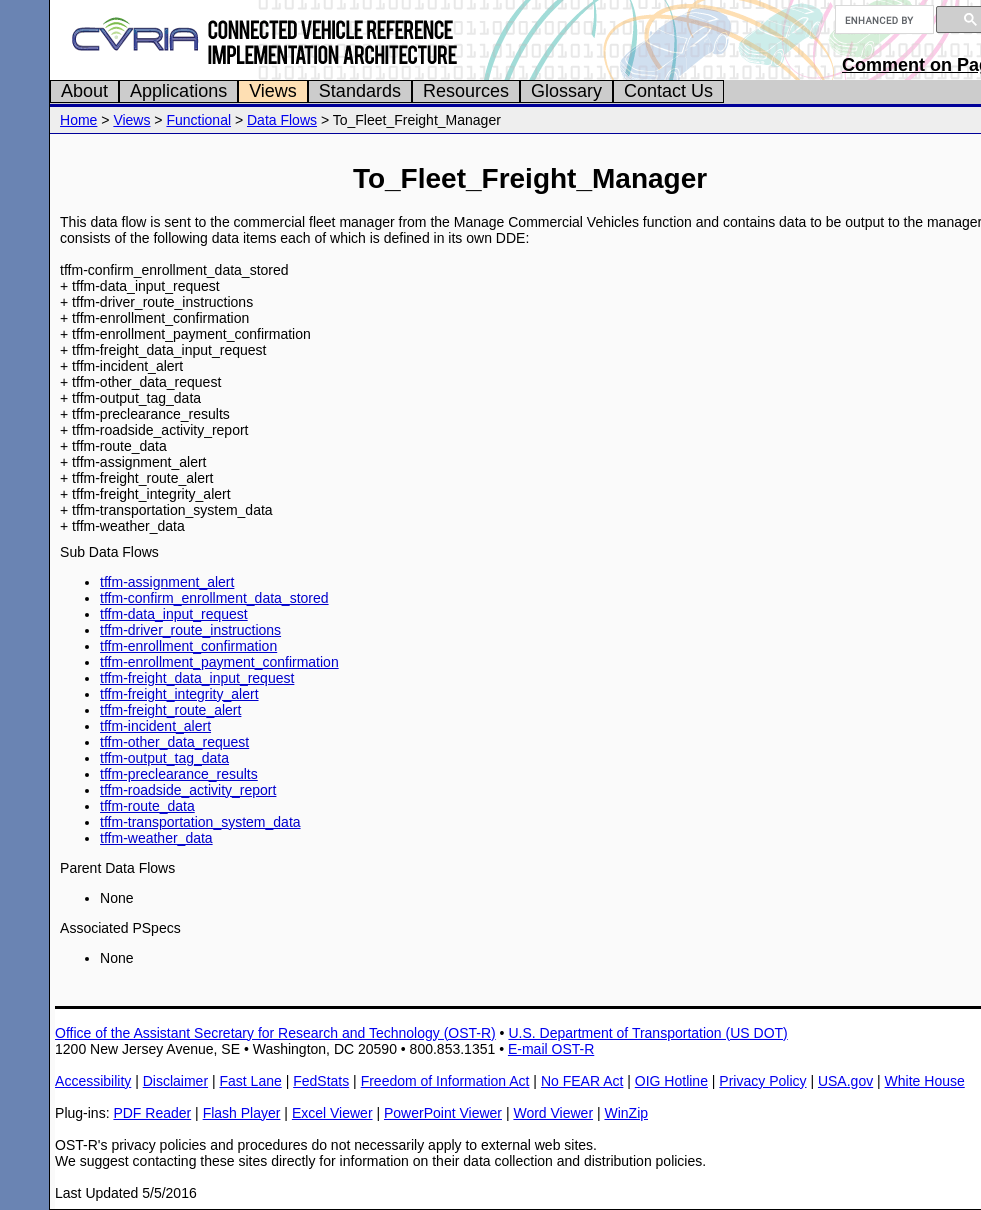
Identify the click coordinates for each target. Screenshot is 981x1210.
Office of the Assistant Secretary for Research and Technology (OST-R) (275, 1033)
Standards (360, 91)
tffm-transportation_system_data (200, 822)
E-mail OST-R (551, 1049)
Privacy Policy (762, 1081)
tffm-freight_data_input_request (197, 678)
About (84, 91)
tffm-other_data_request (174, 742)
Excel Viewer (332, 1113)
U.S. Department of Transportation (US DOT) (647, 1033)
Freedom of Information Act (445, 1081)
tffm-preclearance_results (179, 774)
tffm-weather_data (156, 838)
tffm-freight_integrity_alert (179, 694)
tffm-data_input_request (174, 614)
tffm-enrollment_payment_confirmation (219, 662)
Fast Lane (250, 1081)
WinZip (626, 1113)
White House (925, 1081)
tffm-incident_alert (155, 726)
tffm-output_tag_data (164, 758)
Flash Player (242, 1113)
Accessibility (93, 1081)
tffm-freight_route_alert (170, 710)
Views (273, 91)
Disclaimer (175, 1081)
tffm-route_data (147, 806)
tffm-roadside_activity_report (188, 790)
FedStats (321, 1081)
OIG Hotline (671, 1081)
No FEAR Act (582, 1081)
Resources (466, 91)
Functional (198, 120)
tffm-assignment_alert (167, 582)
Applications (178, 91)
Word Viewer (553, 1113)
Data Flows (282, 120)
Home (78, 120)
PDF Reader (152, 1113)
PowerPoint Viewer (443, 1113)
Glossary (566, 91)
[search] (882, 20)
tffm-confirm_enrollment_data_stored (214, 598)
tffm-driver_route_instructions (190, 630)
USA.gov (845, 1081)
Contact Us (668, 91)
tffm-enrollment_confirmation (188, 646)
